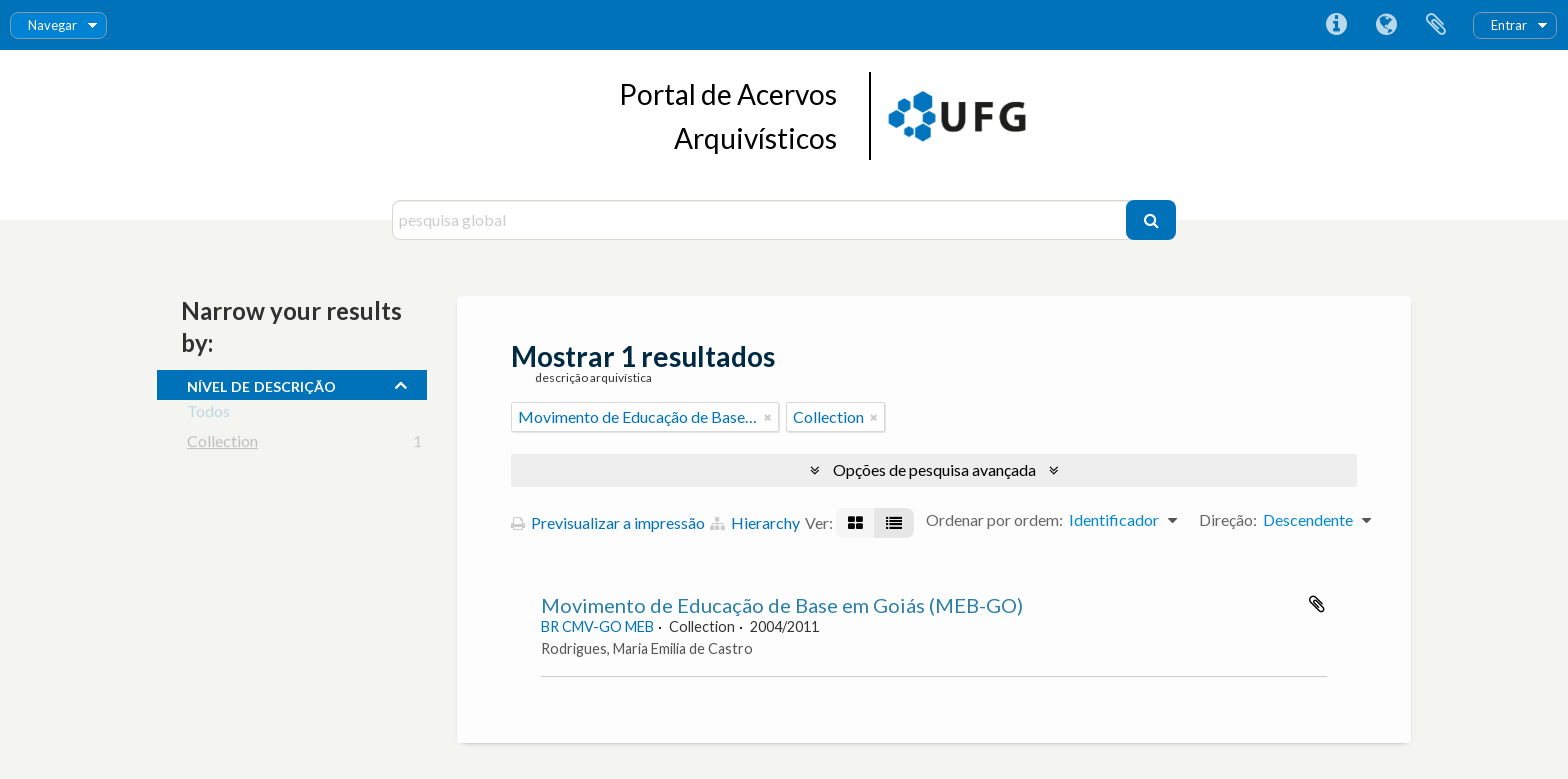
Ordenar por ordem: (994, 519)
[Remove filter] (768, 417)
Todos (208, 414)
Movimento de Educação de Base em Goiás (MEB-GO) (782, 605)
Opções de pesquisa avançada (934, 469)
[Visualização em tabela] (894, 523)
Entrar (1509, 25)
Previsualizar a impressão (608, 522)
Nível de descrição (261, 384)
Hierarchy (755, 522)
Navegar (52, 25)
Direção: (1228, 519)
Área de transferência (1436, 25)
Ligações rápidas (1336, 25)
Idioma (1386, 25)
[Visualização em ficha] (855, 523)
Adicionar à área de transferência (1317, 604)
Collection (222, 444)
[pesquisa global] (761, 220)
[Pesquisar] (1151, 220)
